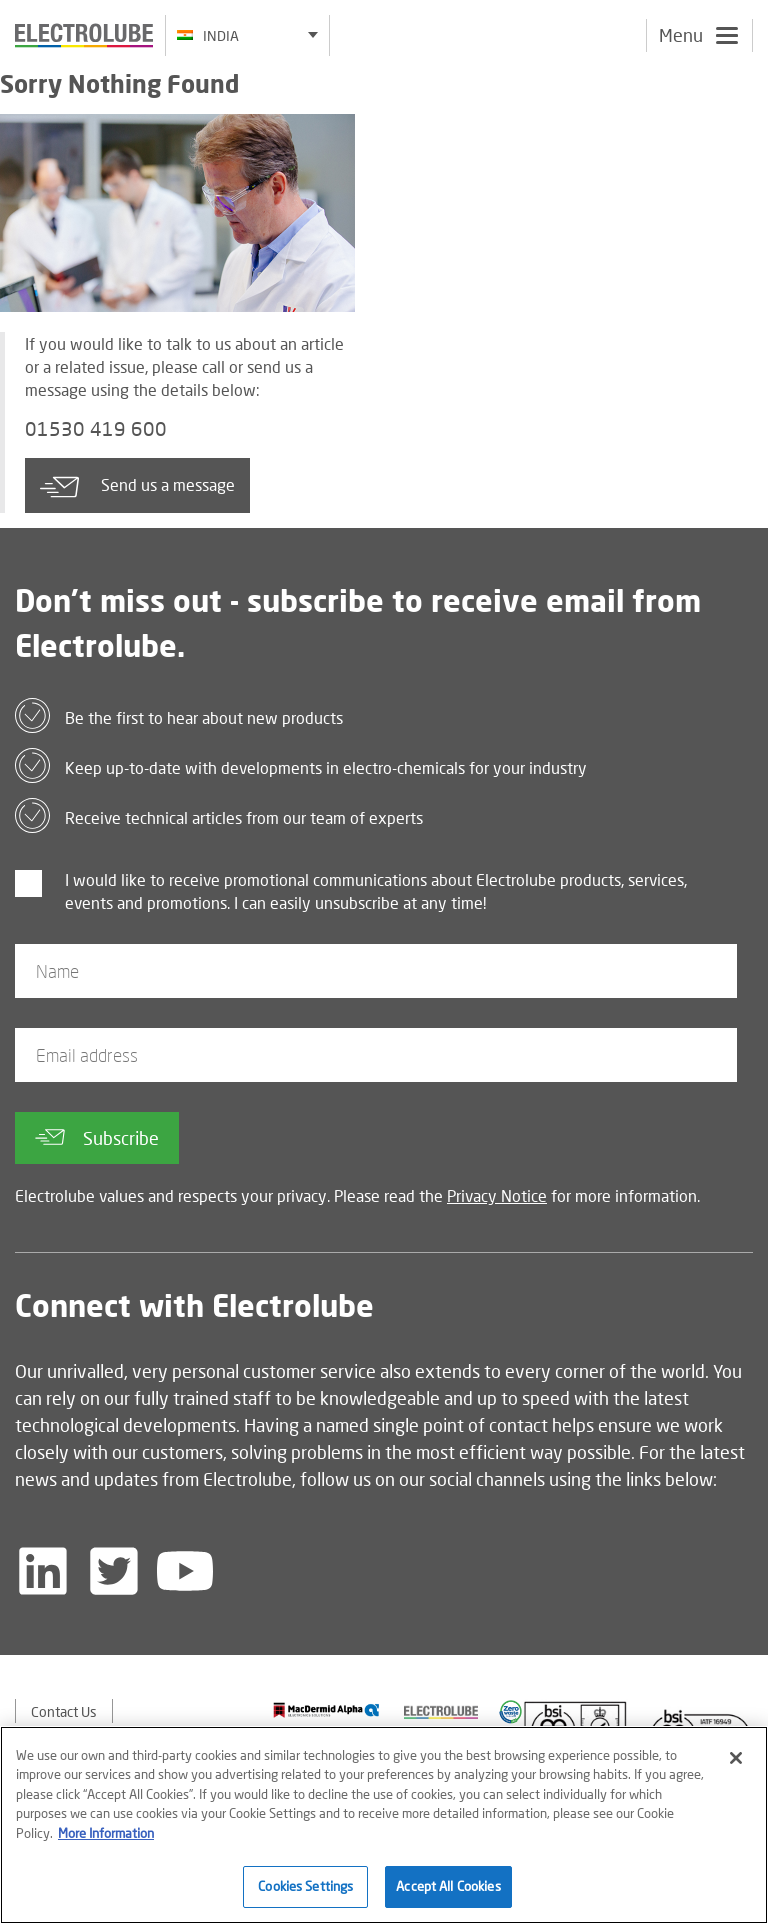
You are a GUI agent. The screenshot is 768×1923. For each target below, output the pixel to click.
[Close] (736, 1766)
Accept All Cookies (448, 1895)
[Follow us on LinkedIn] (43, 1571)
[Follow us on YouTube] (185, 1571)
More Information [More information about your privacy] (106, 1841)
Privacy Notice (497, 1195)
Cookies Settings (305, 1895)
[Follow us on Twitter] (114, 1571)
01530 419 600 (96, 429)
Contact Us (64, 1711)
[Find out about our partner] (326, 1709)
